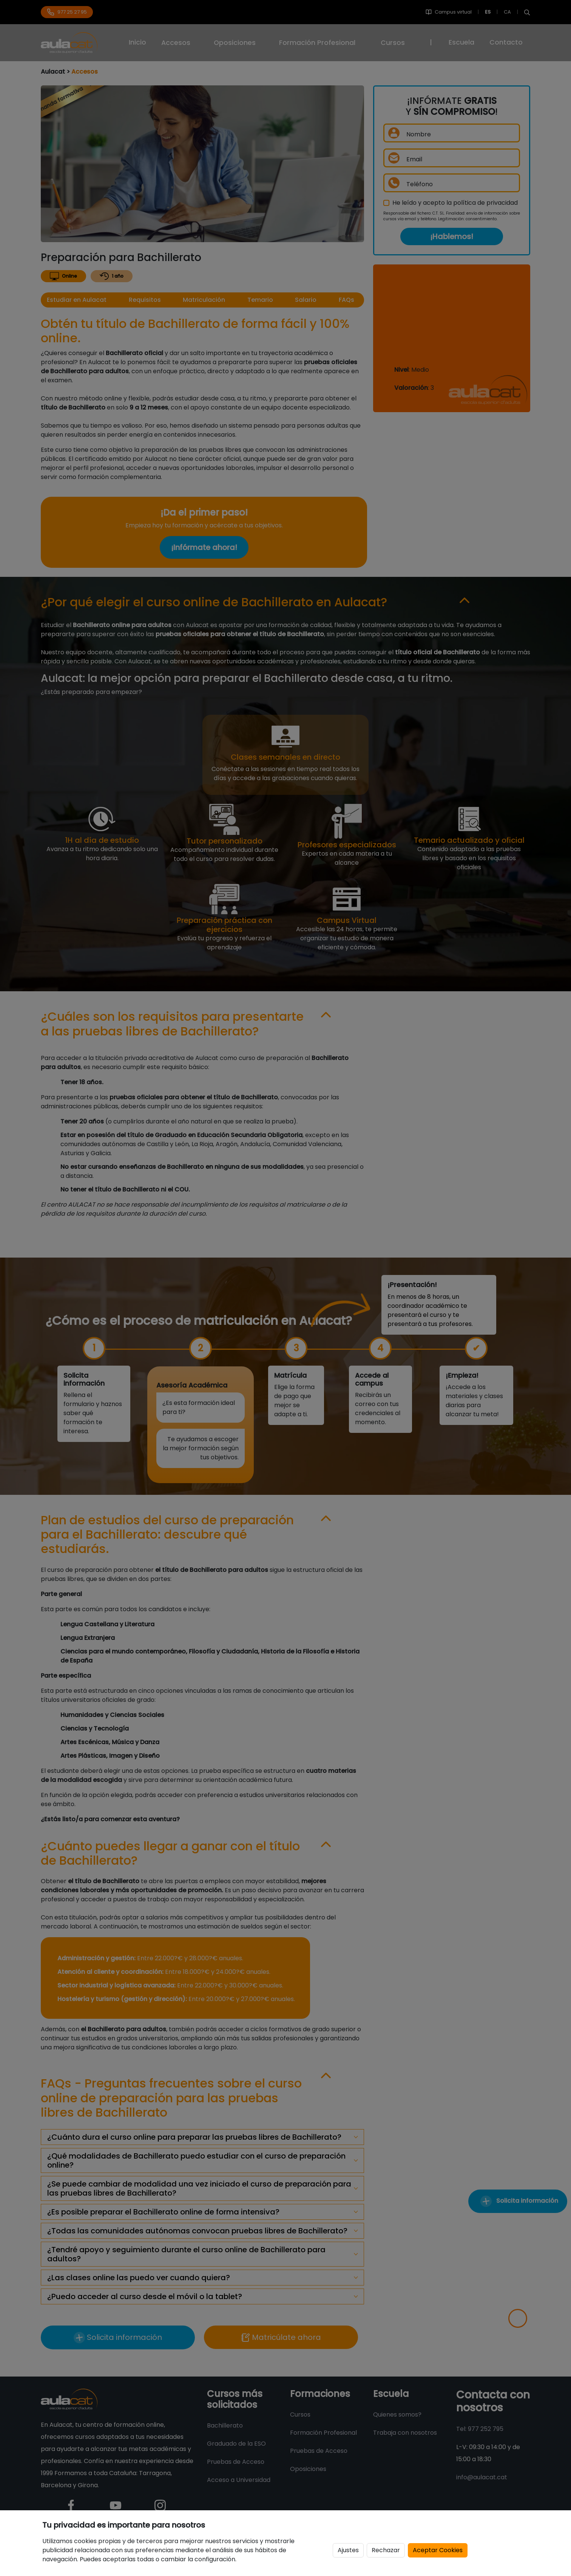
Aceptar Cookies (438, 2550)
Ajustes (348, 2550)
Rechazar (386, 2550)
